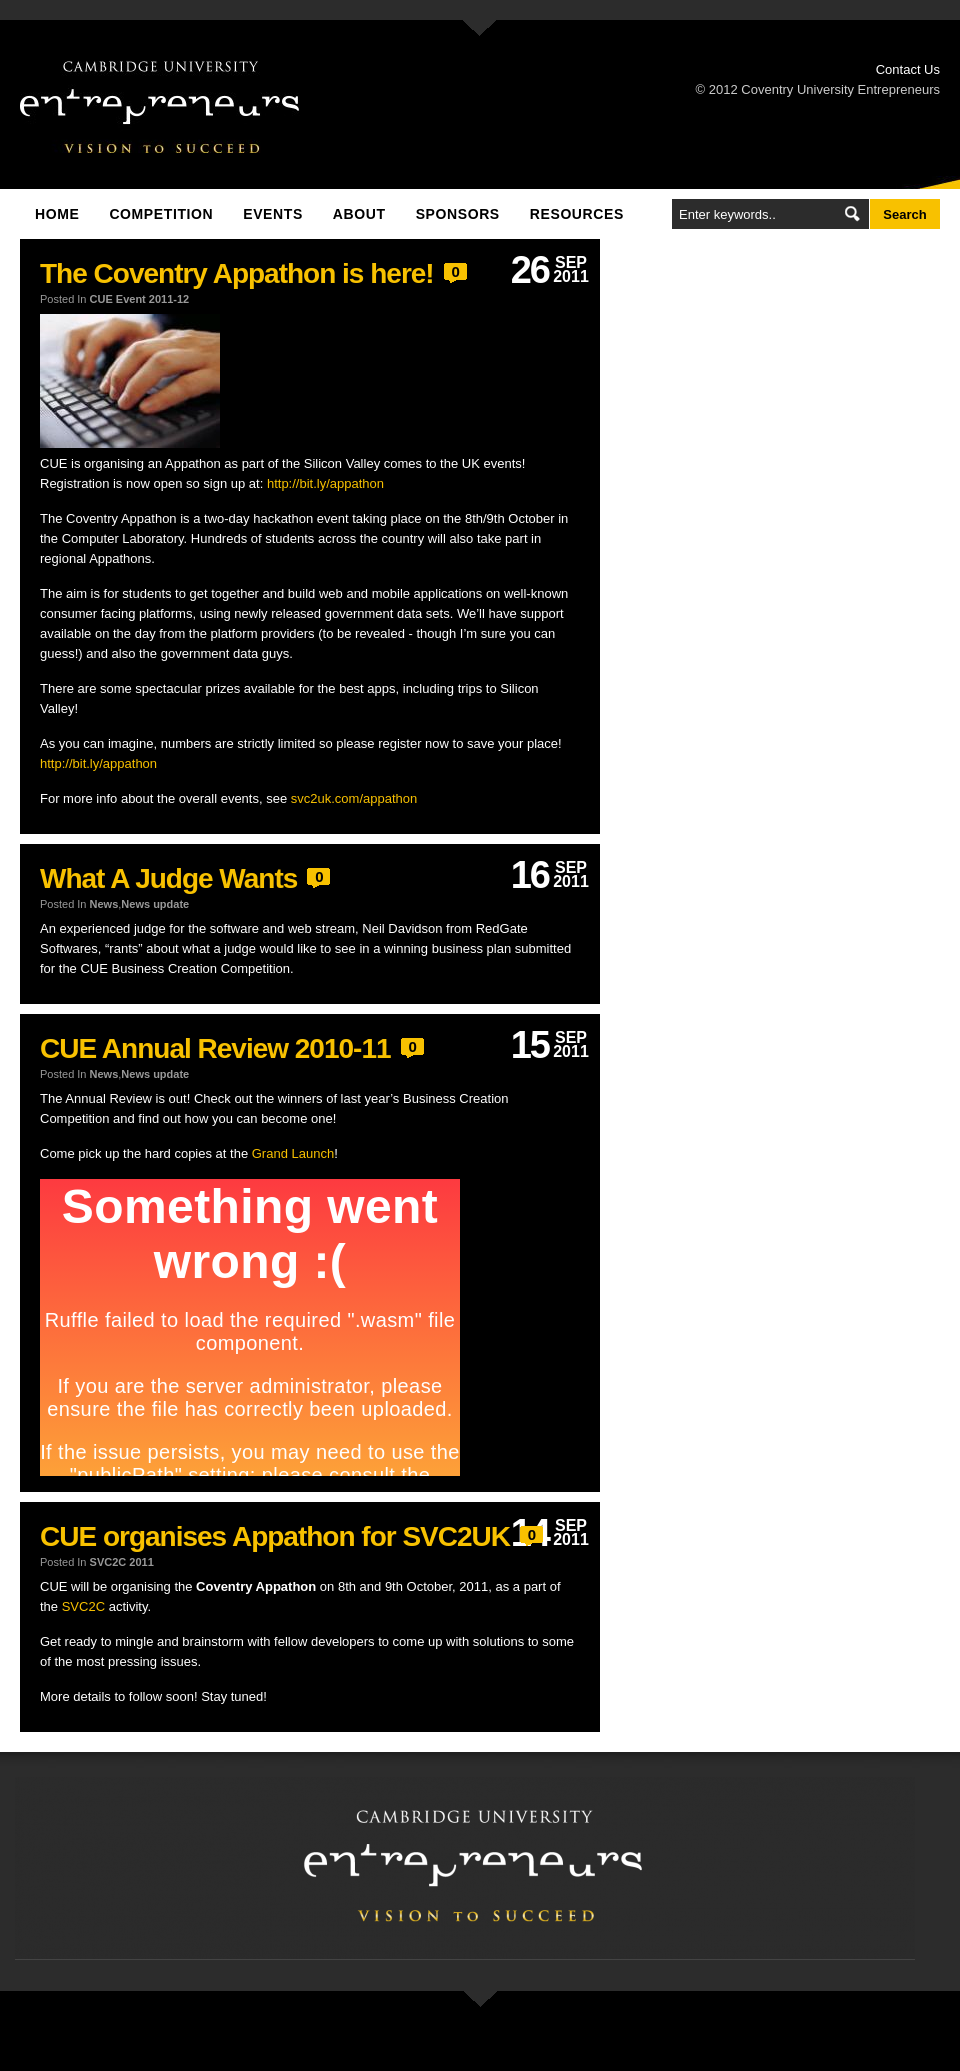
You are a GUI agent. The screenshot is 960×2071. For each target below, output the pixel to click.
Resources (577, 214)
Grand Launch (293, 1153)
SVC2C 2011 (122, 1562)
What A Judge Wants (168, 878)
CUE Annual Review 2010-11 (215, 1048)
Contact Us (908, 69)
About (359, 214)
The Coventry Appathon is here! (237, 273)
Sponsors (458, 214)
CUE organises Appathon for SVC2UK (275, 1536)
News (104, 904)
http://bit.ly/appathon (325, 483)
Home (57, 214)
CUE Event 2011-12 (140, 299)
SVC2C (83, 1606)
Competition (161, 214)
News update (155, 904)
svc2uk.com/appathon (354, 798)
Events (273, 214)
